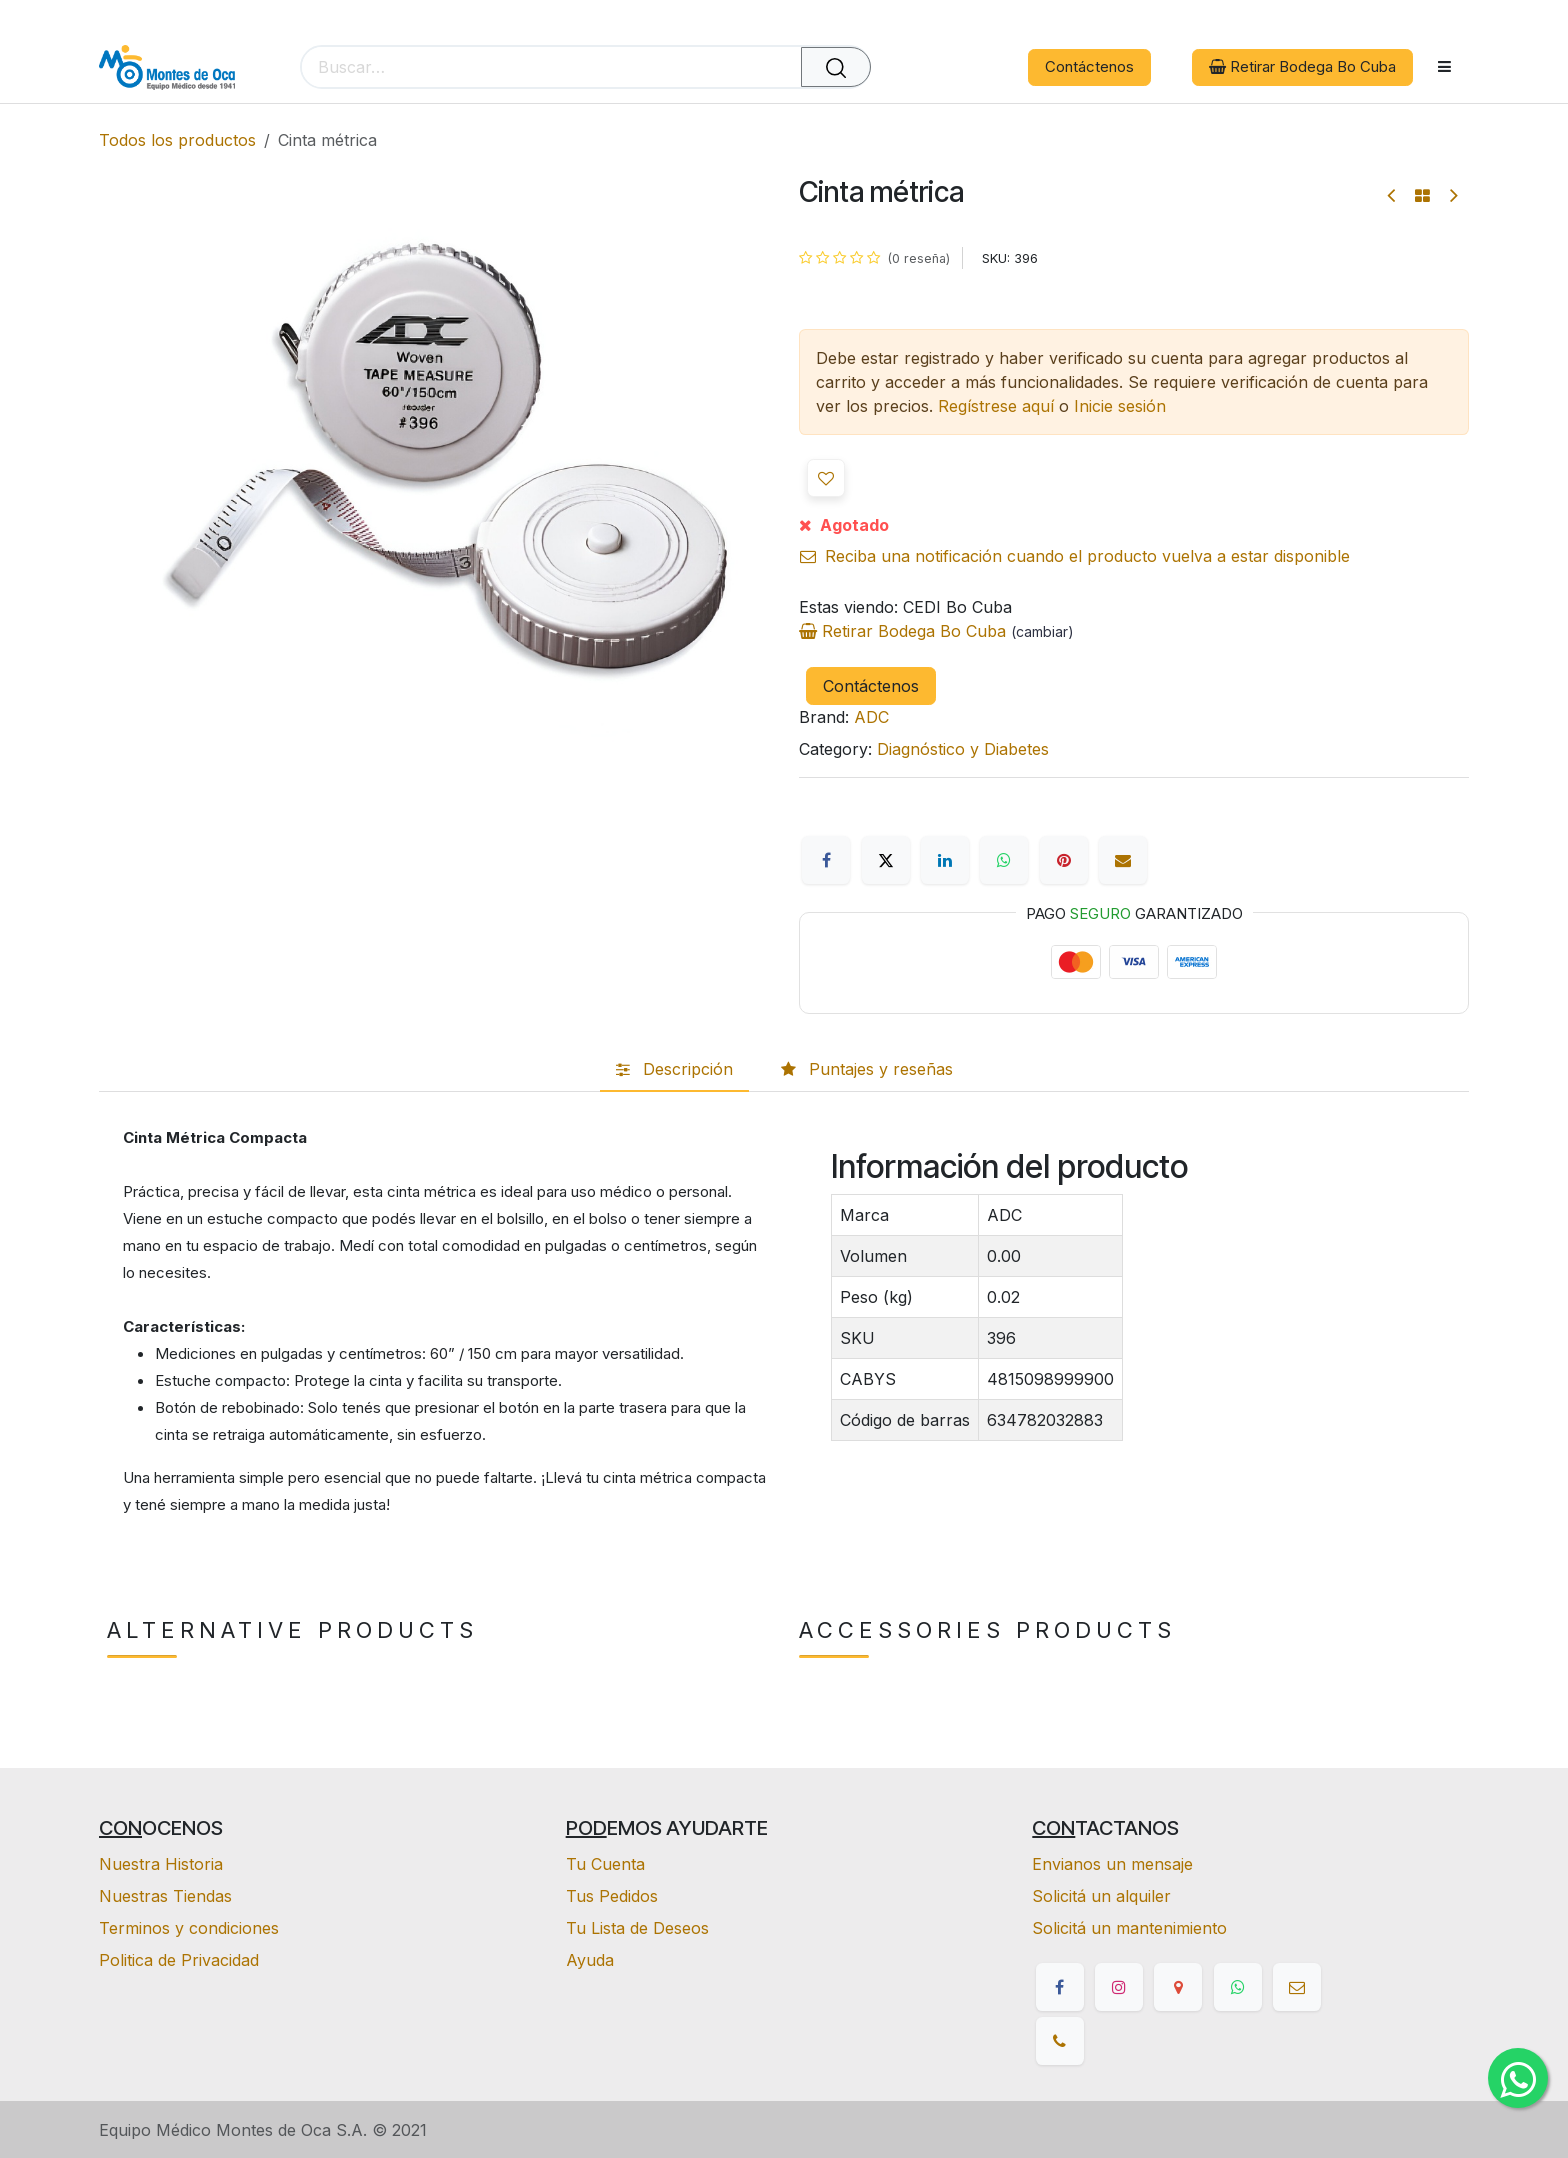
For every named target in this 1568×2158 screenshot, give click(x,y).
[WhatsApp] (1004, 860)
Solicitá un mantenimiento (1129, 1928)
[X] (886, 860)
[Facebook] (826, 860)
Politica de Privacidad (179, 1960)
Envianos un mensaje (1112, 1864)
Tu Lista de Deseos (637, 1928)
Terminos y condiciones (189, 1928)
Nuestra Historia (161, 1864)
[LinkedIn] (945, 860)
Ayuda (590, 1960)
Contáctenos (1089, 66)
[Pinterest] (1064, 860)
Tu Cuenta (605, 1864)
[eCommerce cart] (919, 67)
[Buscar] (836, 67)
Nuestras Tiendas (165, 1896)
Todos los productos (177, 140)
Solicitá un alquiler (1101, 1896)
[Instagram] (1119, 1987)
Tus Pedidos (612, 1896)
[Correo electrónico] (1123, 860)
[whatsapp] (1238, 1987)
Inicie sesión (1120, 406)
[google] (1178, 1987)
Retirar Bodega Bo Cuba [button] (1302, 66)
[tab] (674, 1070)
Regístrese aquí (996, 406)
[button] (826, 478)
